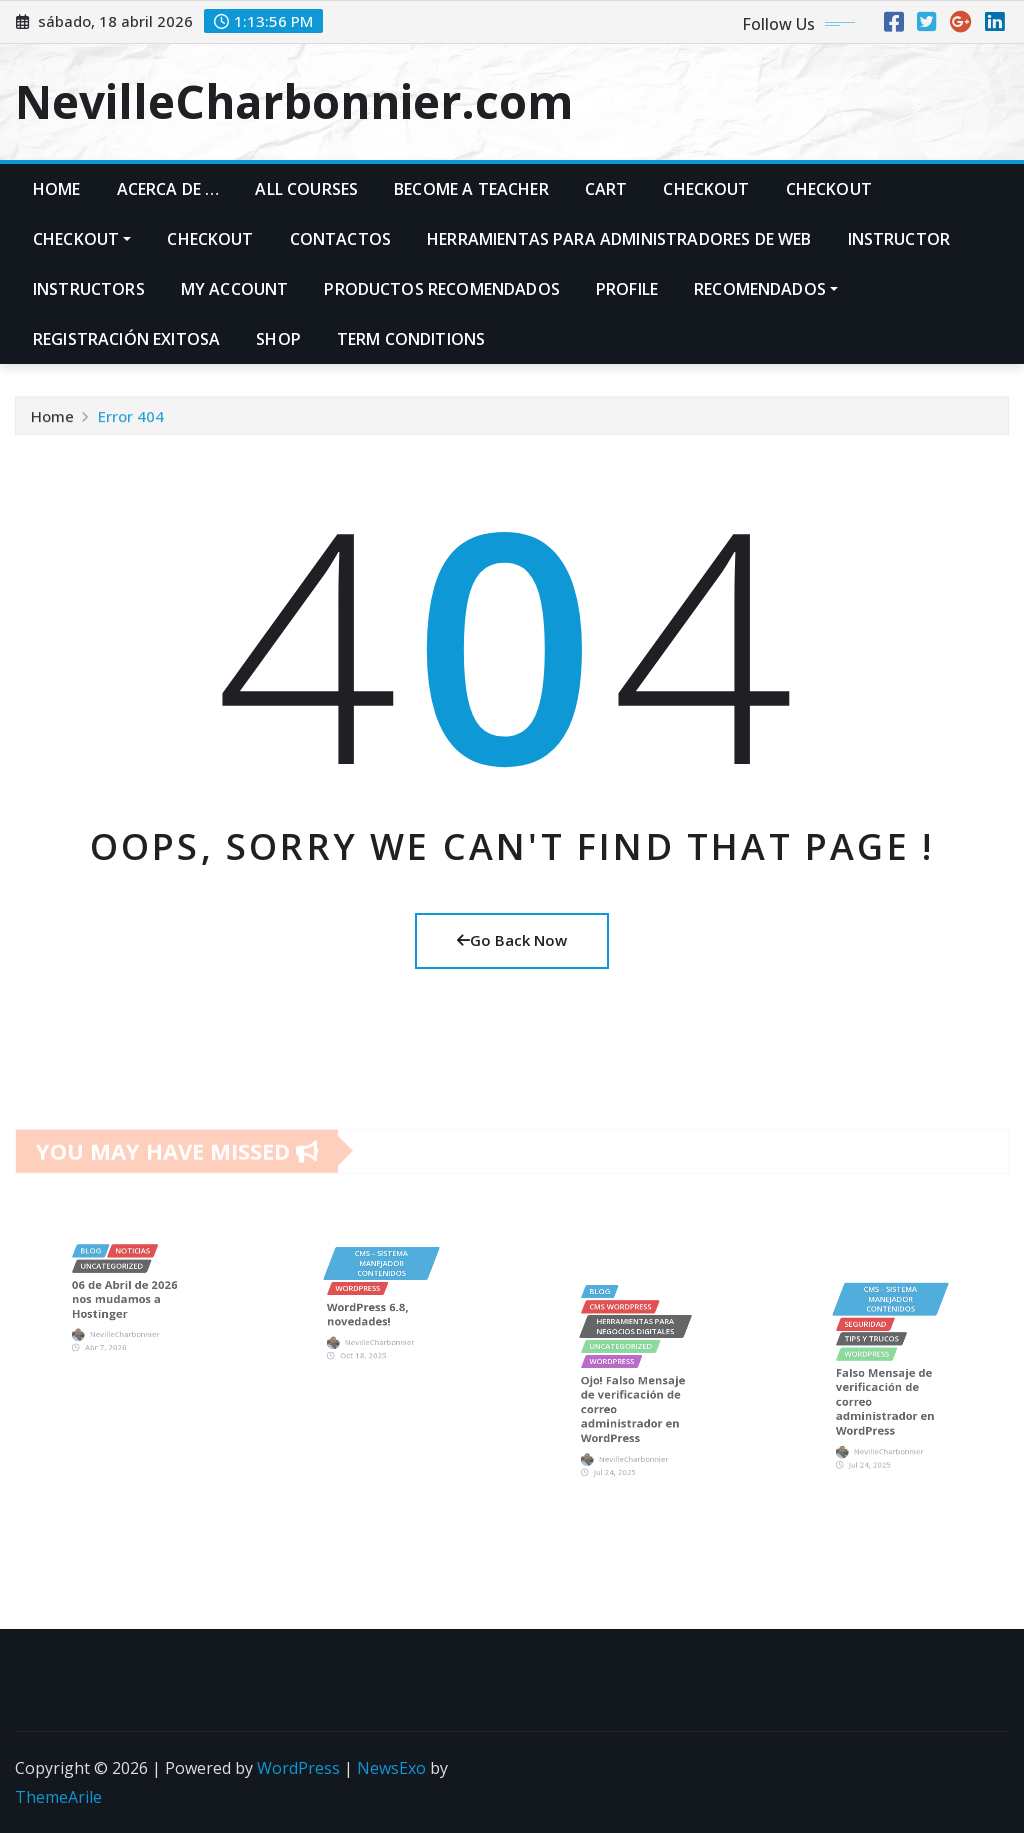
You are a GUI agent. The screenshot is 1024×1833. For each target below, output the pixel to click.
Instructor (899, 239)
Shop (278, 339)
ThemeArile (58, 1797)
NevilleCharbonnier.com (294, 101)
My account (235, 289)
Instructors (89, 289)
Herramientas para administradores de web (619, 239)
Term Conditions (411, 339)
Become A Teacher (471, 189)
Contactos (340, 239)
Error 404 (131, 422)
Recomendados (766, 289)
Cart (606, 189)
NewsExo (391, 1768)
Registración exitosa (126, 339)
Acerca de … (168, 189)
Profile (627, 289)
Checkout (706, 189)
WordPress (298, 1768)
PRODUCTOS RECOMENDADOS (442, 289)
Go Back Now (512, 940)
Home (57, 189)
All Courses (306, 189)
